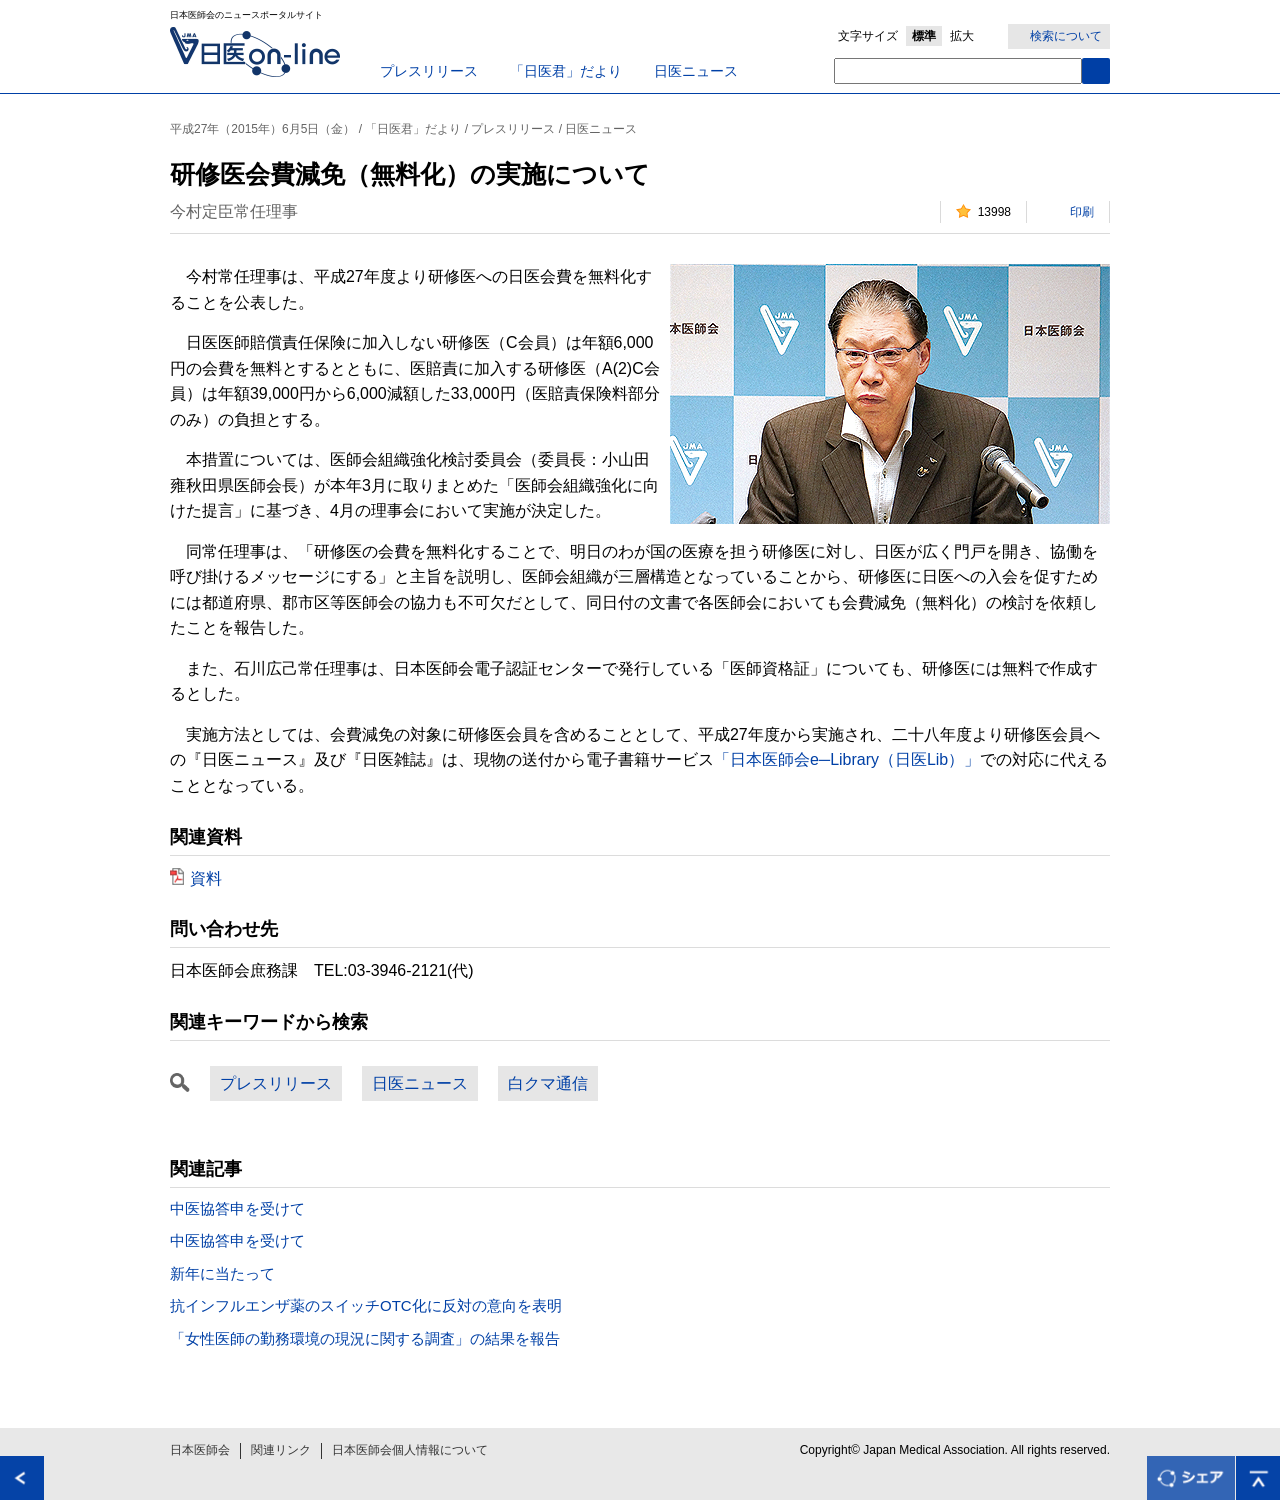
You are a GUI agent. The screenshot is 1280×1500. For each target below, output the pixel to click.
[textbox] (958, 71)
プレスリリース (429, 71)
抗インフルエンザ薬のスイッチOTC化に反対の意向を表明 (366, 1305)
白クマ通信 (548, 1083)
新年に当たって (222, 1273)
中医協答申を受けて (237, 1208)
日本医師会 (200, 1450)
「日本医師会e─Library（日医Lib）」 (847, 759)
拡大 (962, 36)
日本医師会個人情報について (410, 1450)
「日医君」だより (566, 71)
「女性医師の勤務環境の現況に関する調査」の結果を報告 (365, 1338)
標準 (924, 36)
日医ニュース (696, 71)
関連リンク (281, 1450)
